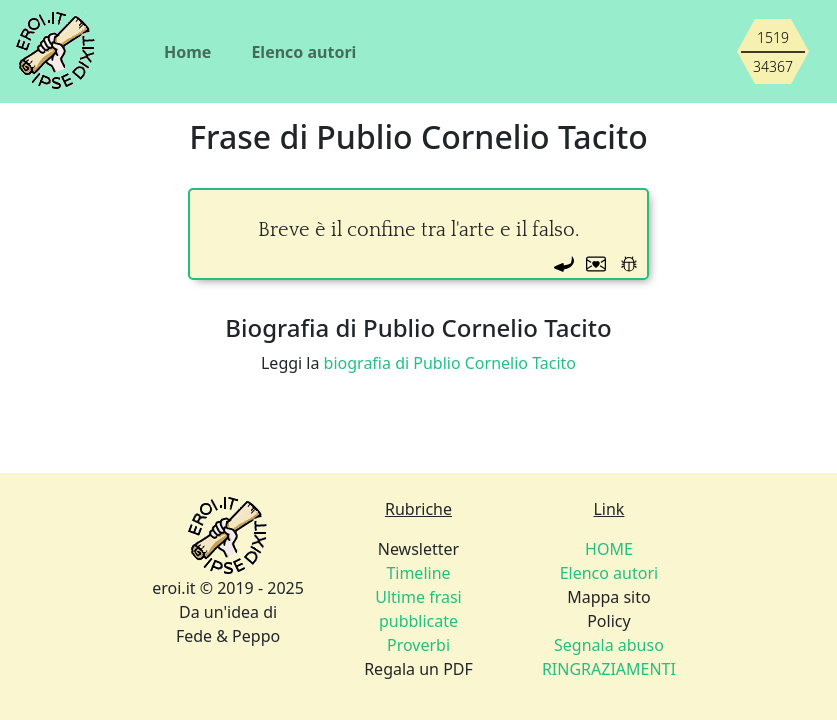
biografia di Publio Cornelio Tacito (450, 363)
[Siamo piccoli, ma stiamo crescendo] (773, 52)
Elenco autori (303, 52)
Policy (608, 621)
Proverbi (418, 645)
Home (187, 52)
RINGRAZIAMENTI (609, 669)
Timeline (418, 573)
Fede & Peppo (228, 636)
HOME (609, 549)
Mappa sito (609, 597)
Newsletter (418, 549)
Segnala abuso (609, 645)
